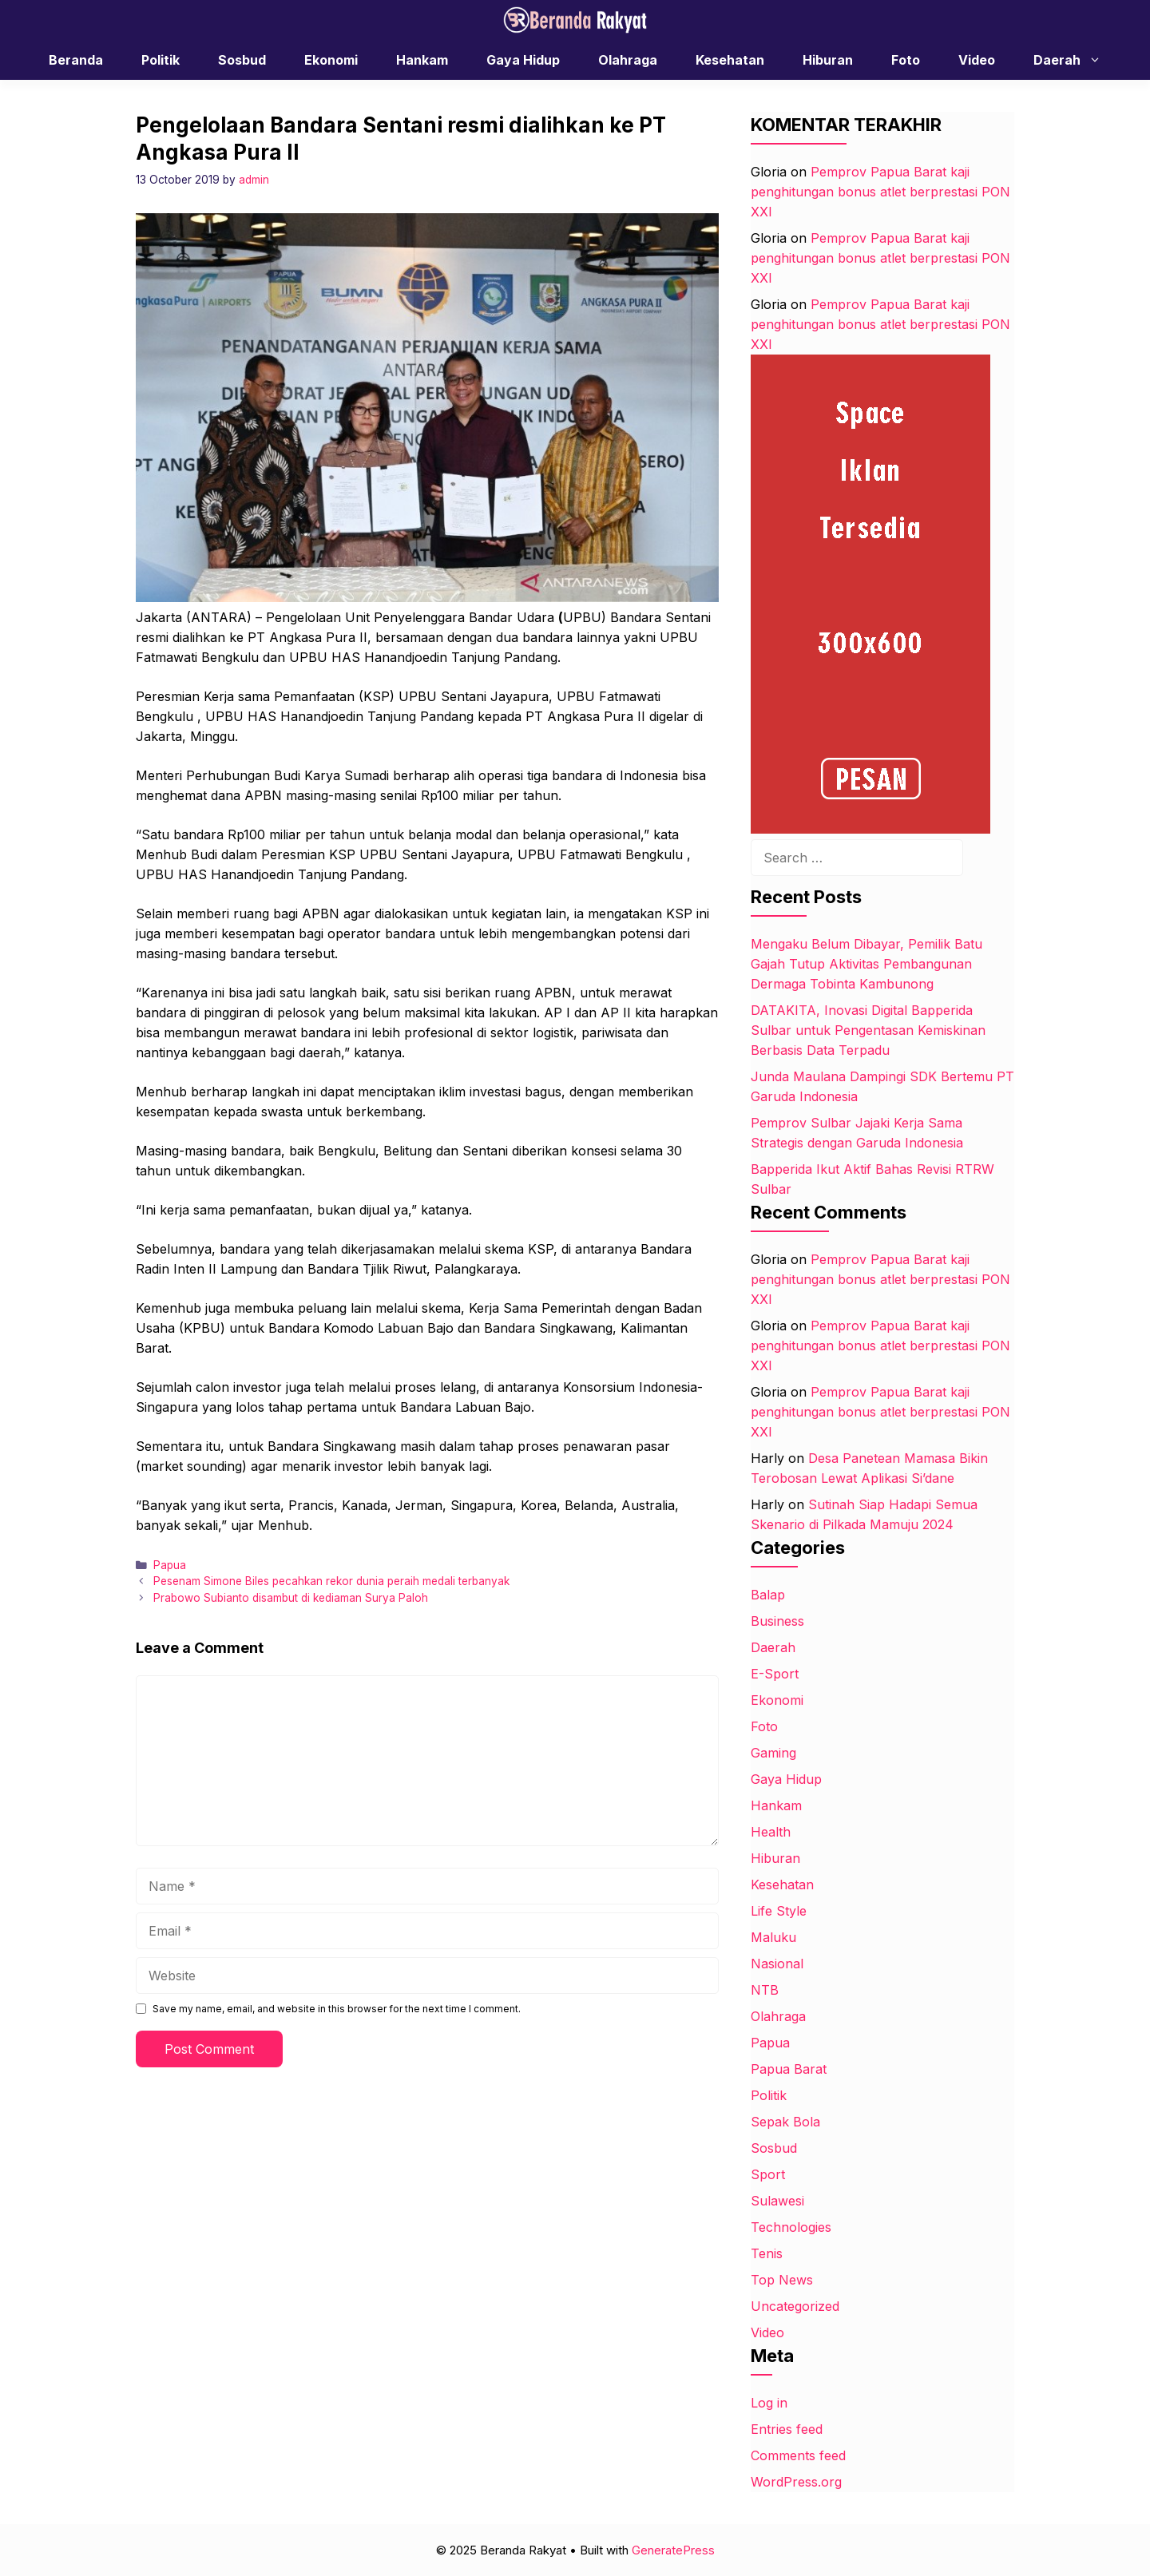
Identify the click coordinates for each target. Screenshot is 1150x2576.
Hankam (422, 60)
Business (777, 1621)
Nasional (777, 1964)
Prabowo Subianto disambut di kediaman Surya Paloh (290, 1597)
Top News (782, 2280)
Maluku (773, 1937)
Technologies (791, 2227)
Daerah (1075, 60)
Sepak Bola (785, 2122)
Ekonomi (331, 60)
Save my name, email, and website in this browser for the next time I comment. (337, 2009)
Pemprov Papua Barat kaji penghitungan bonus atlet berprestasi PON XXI (880, 192)
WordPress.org (796, 2482)
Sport (768, 2174)
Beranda (76, 60)
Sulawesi (777, 2201)
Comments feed (798, 2455)
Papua (169, 1565)
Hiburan (828, 60)
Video (976, 60)
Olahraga (627, 60)
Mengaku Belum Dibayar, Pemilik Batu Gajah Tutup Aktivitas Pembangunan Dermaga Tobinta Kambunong (866, 964)
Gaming (773, 1753)
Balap (768, 1595)
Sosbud (242, 60)
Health (771, 1832)
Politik (160, 60)
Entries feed (787, 2429)
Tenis (767, 2253)
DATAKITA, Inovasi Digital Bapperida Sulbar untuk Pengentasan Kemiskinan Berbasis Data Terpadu (868, 1030)
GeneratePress (673, 2550)
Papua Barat (789, 2069)
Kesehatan (730, 60)
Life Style (779, 1911)
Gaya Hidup (523, 60)
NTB (765, 1990)
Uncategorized (795, 2306)
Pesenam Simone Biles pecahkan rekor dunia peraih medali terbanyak (331, 1581)
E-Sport (775, 1674)
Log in (769, 2403)
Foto (905, 60)
